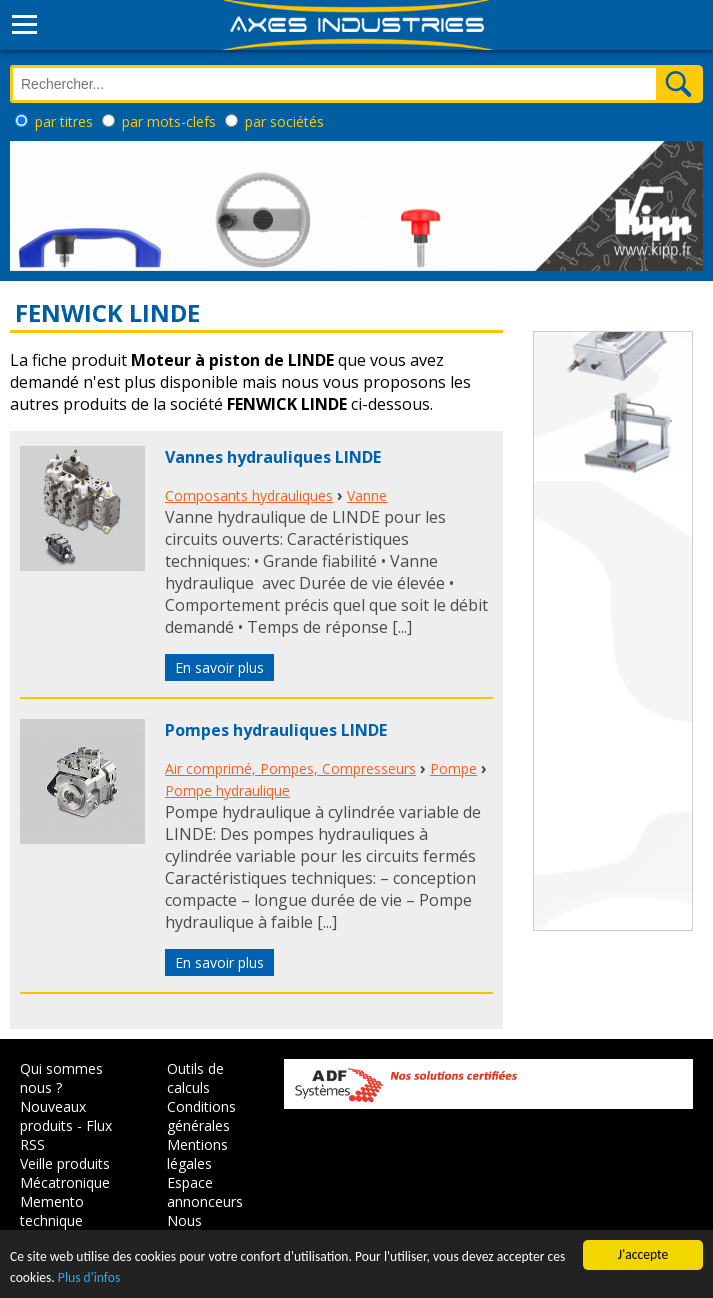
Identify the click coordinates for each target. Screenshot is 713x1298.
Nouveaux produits (53, 1116)
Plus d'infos (89, 1277)
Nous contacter (198, 1230)
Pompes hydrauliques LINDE (276, 730)
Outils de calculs (195, 1078)
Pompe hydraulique (227, 790)
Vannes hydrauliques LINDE (273, 457)
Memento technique (52, 1211)
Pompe (453, 768)
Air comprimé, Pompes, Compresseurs (290, 768)
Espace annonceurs (205, 1192)
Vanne (367, 495)
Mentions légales (197, 1154)
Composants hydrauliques (249, 495)
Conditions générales (201, 1116)
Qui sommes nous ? (61, 1078)
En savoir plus (219, 667)
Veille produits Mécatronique (65, 1173)
